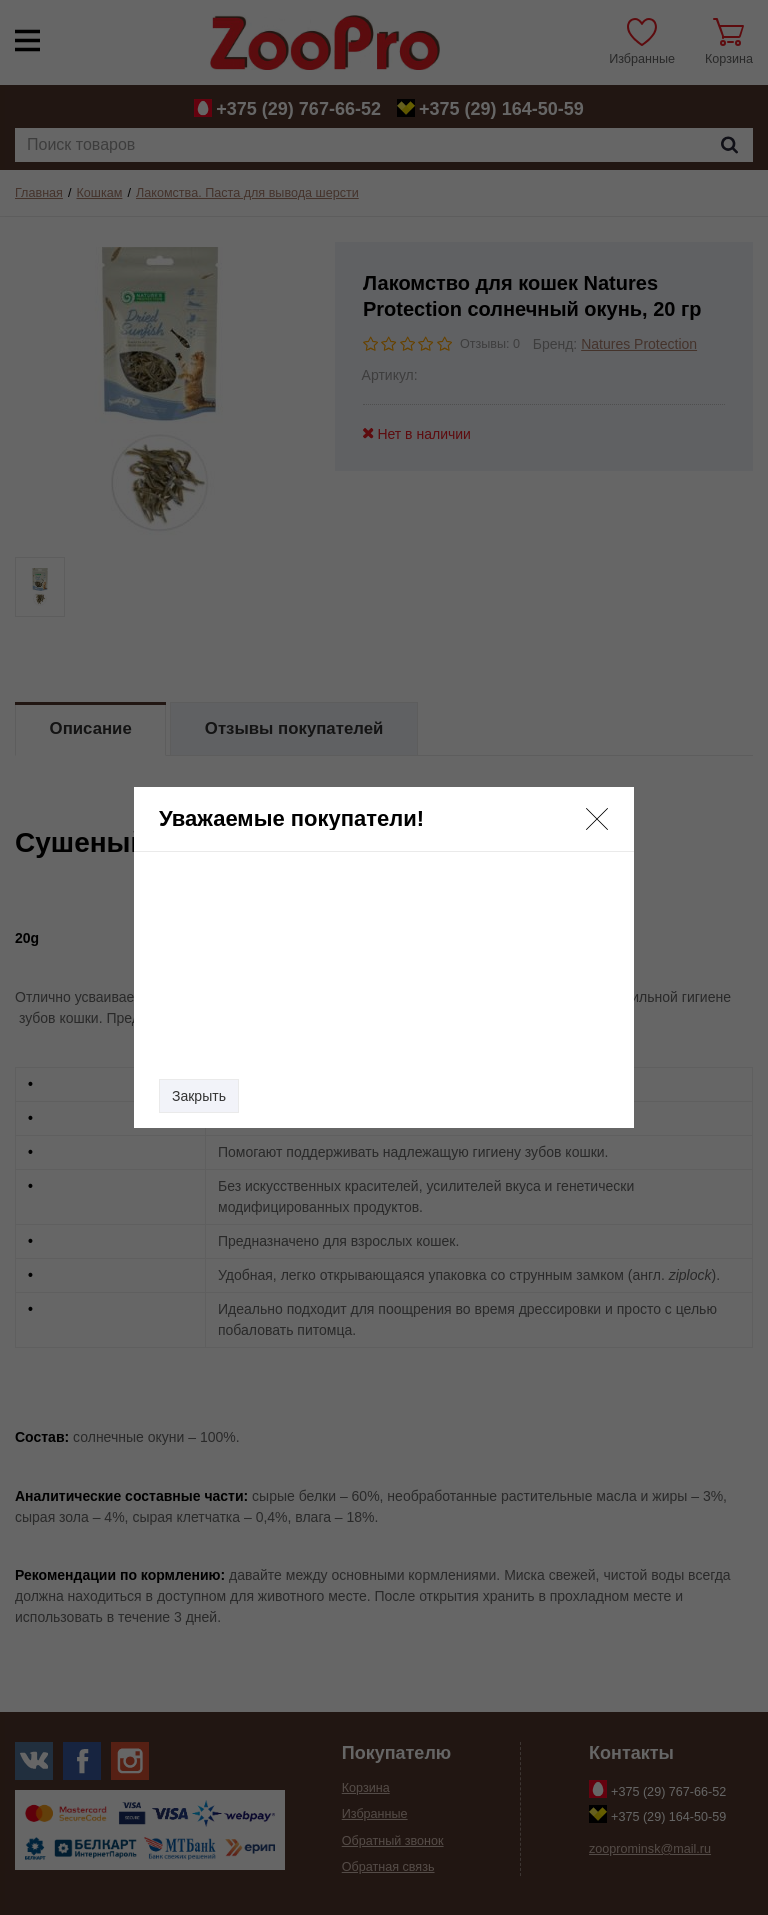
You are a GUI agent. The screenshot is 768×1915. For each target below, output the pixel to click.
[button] (597, 819)
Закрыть (199, 1096)
